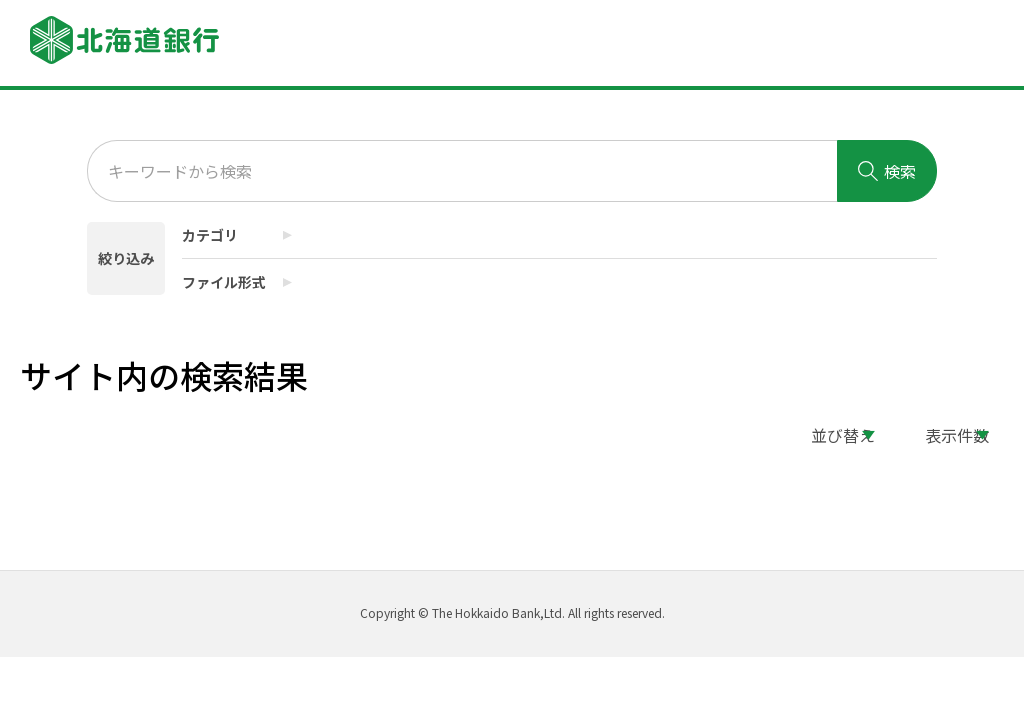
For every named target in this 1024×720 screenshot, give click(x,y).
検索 (887, 171)
